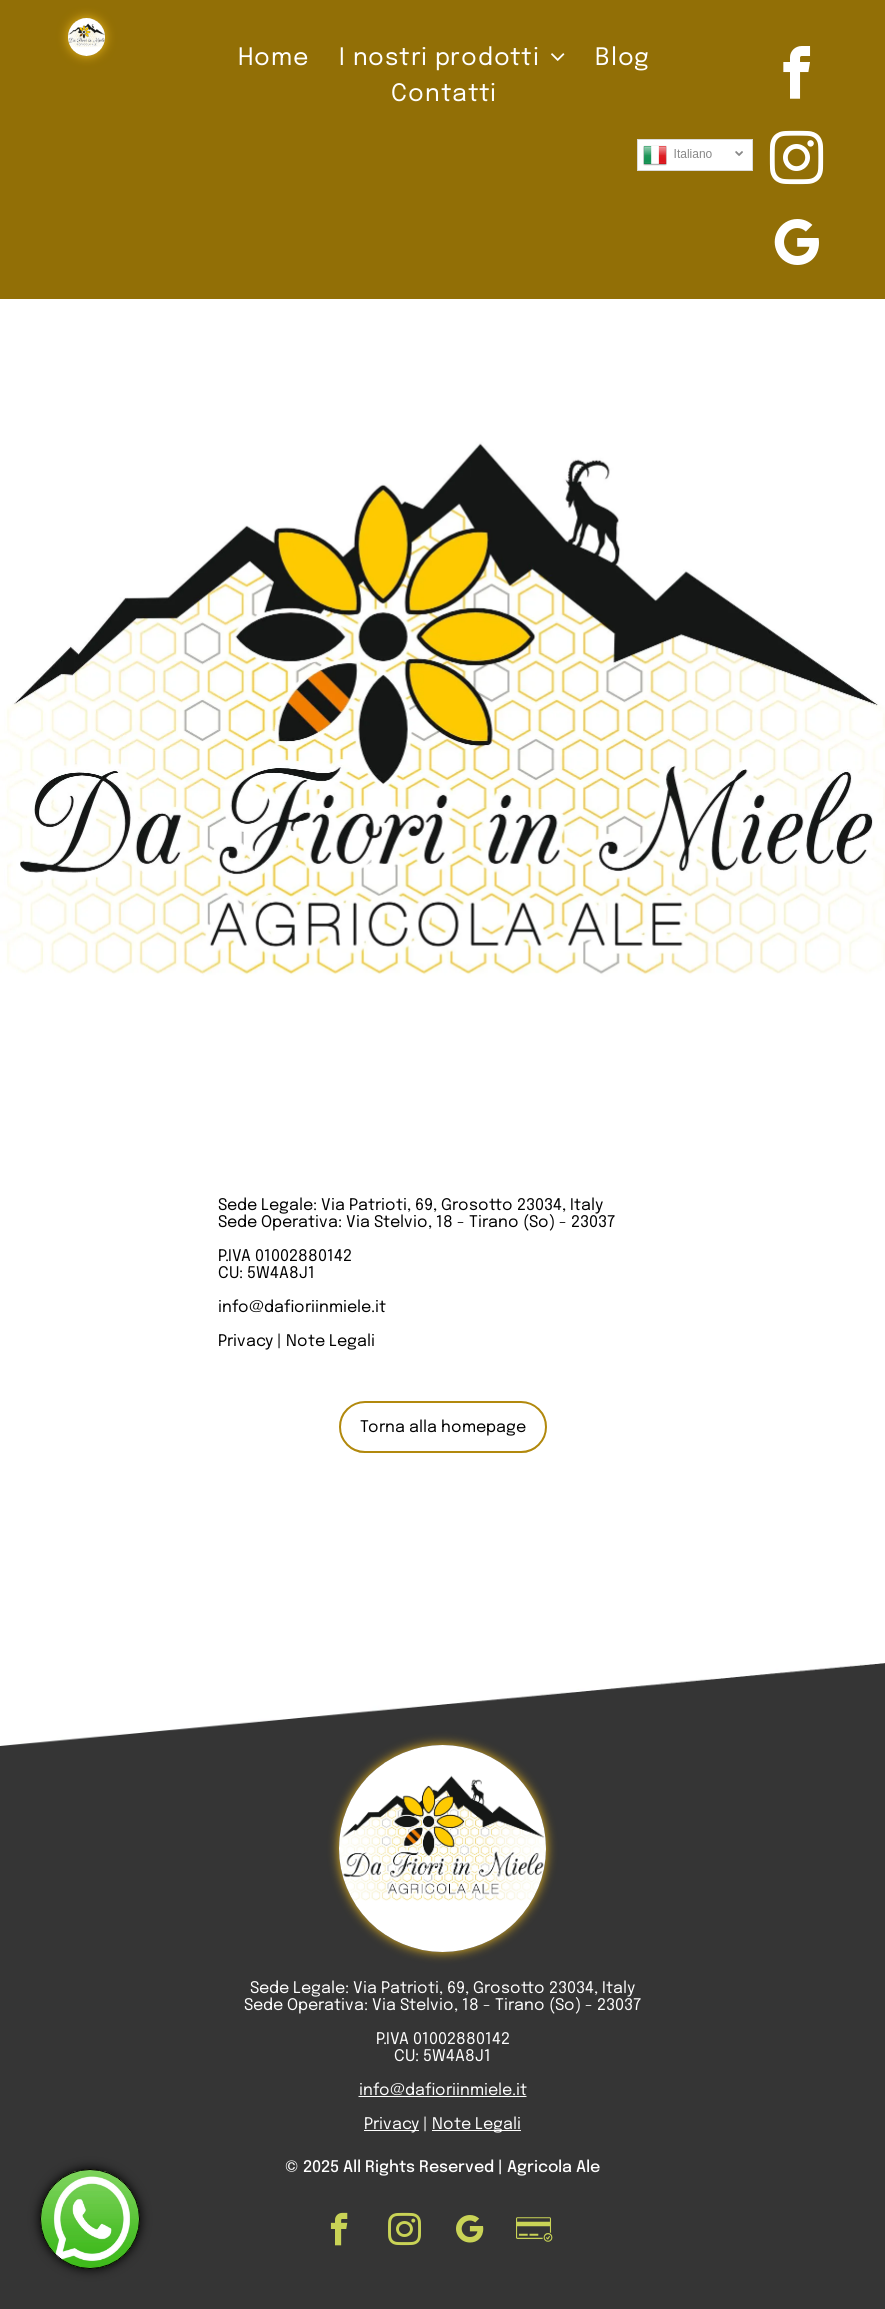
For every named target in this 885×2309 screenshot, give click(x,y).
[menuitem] (273, 59)
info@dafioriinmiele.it (302, 1307)
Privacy (245, 1341)
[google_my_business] (796, 246)
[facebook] (796, 76)
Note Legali (330, 1341)
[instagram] (796, 161)
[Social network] (534, 2232)
